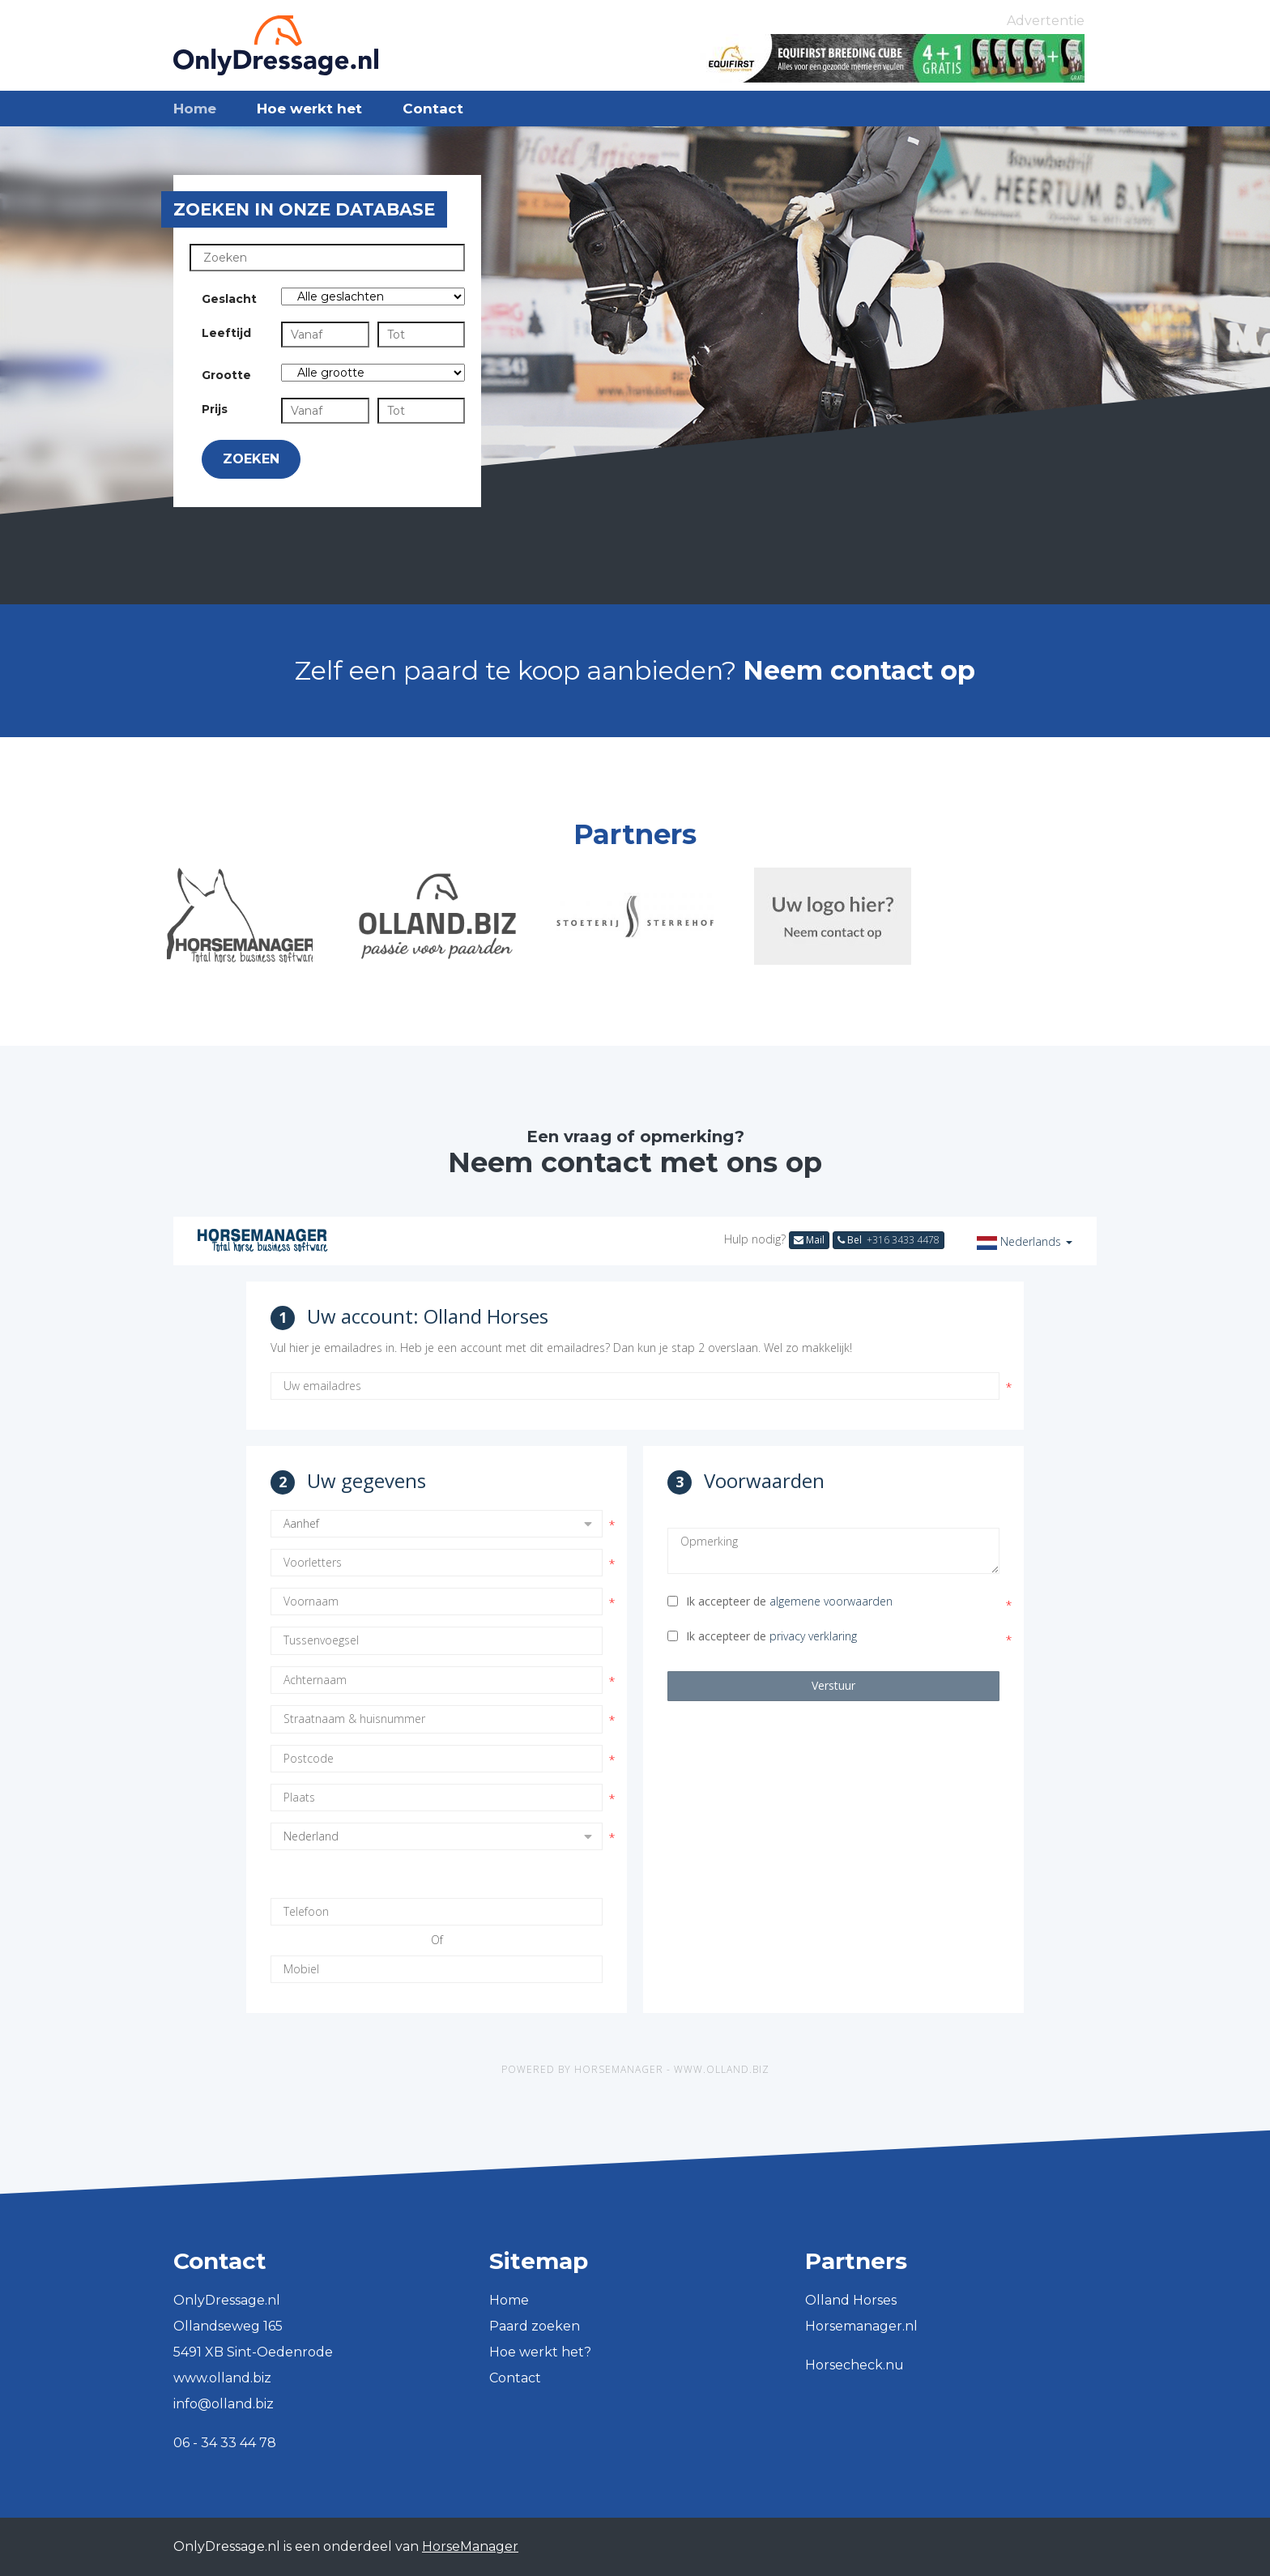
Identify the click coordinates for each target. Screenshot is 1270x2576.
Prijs (215, 409)
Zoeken (251, 459)
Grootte (226, 375)
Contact (433, 108)
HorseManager (470, 2546)
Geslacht (229, 299)
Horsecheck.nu (854, 2365)
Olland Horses (851, 2300)
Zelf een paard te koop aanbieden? (635, 670)
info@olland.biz (223, 2404)
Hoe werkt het (309, 108)
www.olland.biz (222, 2378)
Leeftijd (226, 333)
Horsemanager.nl (861, 2326)
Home (194, 108)
